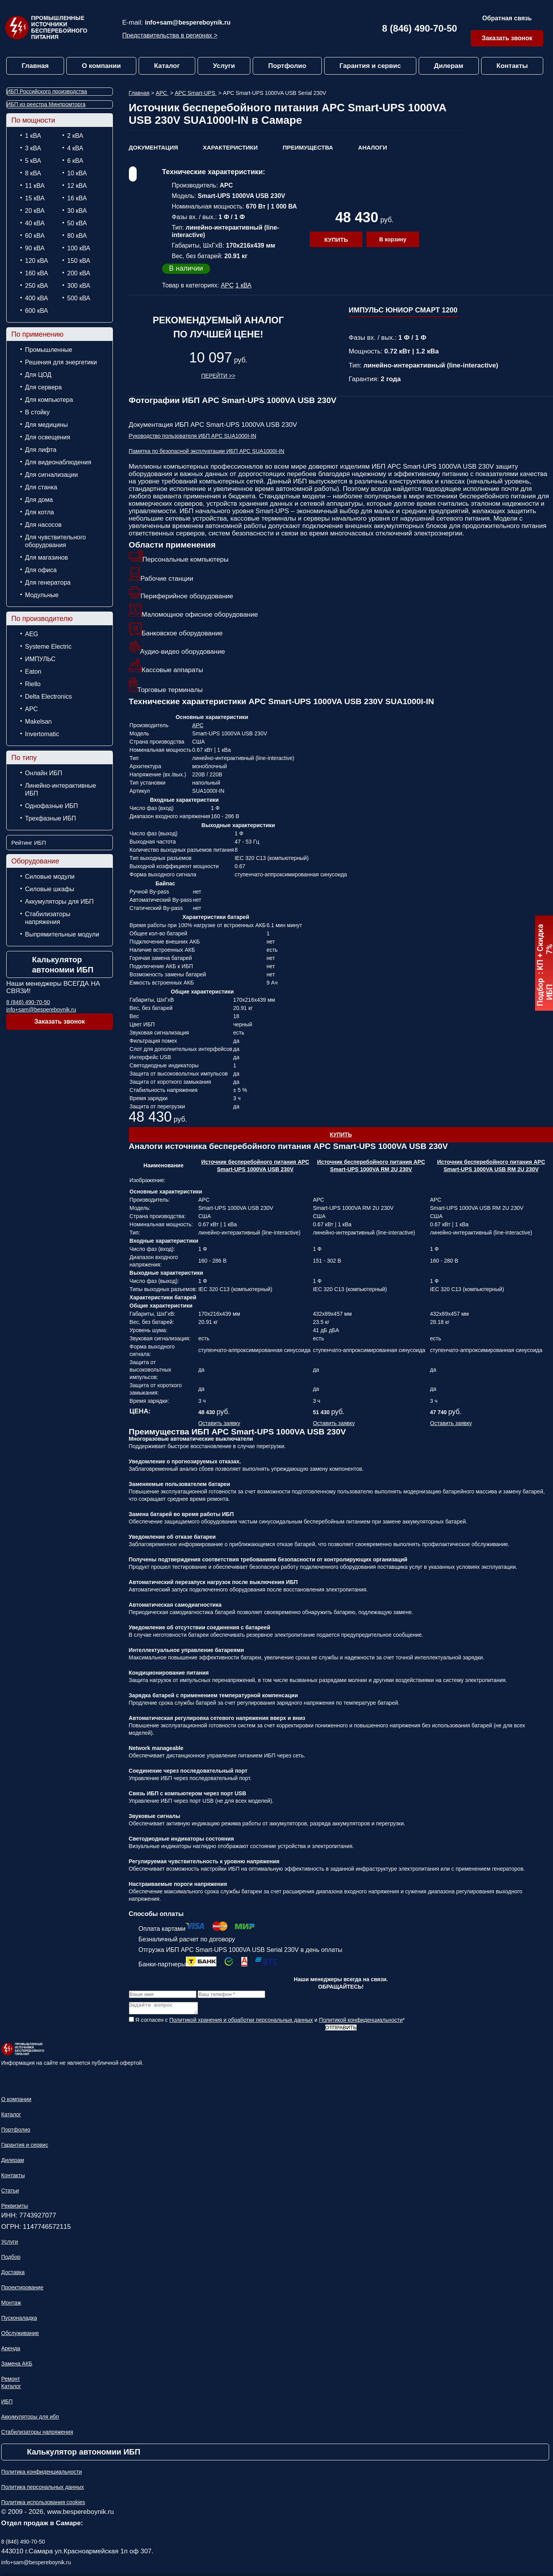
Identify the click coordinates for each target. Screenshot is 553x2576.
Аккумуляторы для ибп (30, 2419)
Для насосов (43, 524)
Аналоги (372, 147)
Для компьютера (49, 399)
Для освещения (47, 437)
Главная (34, 66)
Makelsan (38, 721)
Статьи (10, 2193)
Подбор (10, 2259)
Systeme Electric (48, 646)
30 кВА (77, 210)
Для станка (41, 487)
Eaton (33, 671)
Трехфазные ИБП (50, 818)
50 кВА (77, 223)
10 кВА (77, 173)
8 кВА (33, 173)
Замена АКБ (16, 2366)
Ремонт (10, 2381)
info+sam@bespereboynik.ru (188, 22)
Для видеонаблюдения (58, 462)
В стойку (37, 412)
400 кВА (36, 298)
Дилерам (448, 66)
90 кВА (35, 248)
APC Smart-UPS (196, 93)
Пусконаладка (19, 2320)
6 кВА (75, 160)
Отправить (341, 2030)
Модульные (42, 595)
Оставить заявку (219, 1423)
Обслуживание (20, 2335)
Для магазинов (46, 557)
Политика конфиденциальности (41, 2474)
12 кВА (77, 185)
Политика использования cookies (43, 2504)
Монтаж (11, 2305)
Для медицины (46, 424)
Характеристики (230, 147)
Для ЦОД (38, 374)
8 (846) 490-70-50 (419, 28)
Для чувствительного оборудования (55, 541)
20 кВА (35, 210)
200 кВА (78, 273)
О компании (101, 66)
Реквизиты (14, 2208)
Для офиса (41, 570)
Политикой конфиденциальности (361, 2022)
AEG (31, 634)
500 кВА (78, 298)
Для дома (39, 499)
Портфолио (287, 66)
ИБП (6, 2404)
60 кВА (35, 235)
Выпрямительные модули (62, 934)
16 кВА (77, 198)
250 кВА (36, 285)
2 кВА (75, 135)
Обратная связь (507, 18)
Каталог (167, 66)
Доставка (13, 2274)
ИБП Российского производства (47, 91)
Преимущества (308, 147)
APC (31, 709)
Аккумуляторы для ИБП (59, 901)
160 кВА (36, 273)
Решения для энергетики (61, 362)
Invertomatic (42, 734)
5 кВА (33, 160)
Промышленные (48, 349)
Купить (336, 239)
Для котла (39, 512)
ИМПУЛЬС (40, 659)
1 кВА (33, 135)
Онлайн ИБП (43, 773)
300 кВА (78, 285)
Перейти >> (218, 376)
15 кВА (35, 198)
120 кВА (36, 260)
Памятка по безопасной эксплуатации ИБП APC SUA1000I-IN (206, 451)
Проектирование (22, 2290)
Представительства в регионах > (170, 35)
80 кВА (77, 235)
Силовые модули (50, 876)
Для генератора (48, 582)
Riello (33, 684)
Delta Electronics (48, 696)
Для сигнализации (51, 474)
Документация (153, 147)
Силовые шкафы (49, 889)
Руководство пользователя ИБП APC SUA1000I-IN (193, 436)
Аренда (10, 2351)
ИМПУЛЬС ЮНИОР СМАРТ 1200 (403, 310)
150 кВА (78, 260)
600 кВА (36, 310)
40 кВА (35, 223)
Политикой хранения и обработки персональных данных (241, 2022)
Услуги (224, 66)
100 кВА (78, 248)
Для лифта (40, 449)
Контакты (512, 66)
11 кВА (35, 185)
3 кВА (33, 148)
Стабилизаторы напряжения (47, 918)
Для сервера (43, 387)
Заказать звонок (507, 38)
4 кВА (75, 148)
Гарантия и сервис (370, 66)
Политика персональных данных (42, 2489)
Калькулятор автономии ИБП (62, 964)
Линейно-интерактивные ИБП (60, 789)
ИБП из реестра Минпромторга (46, 104)
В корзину (393, 239)
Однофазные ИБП (51, 806)
